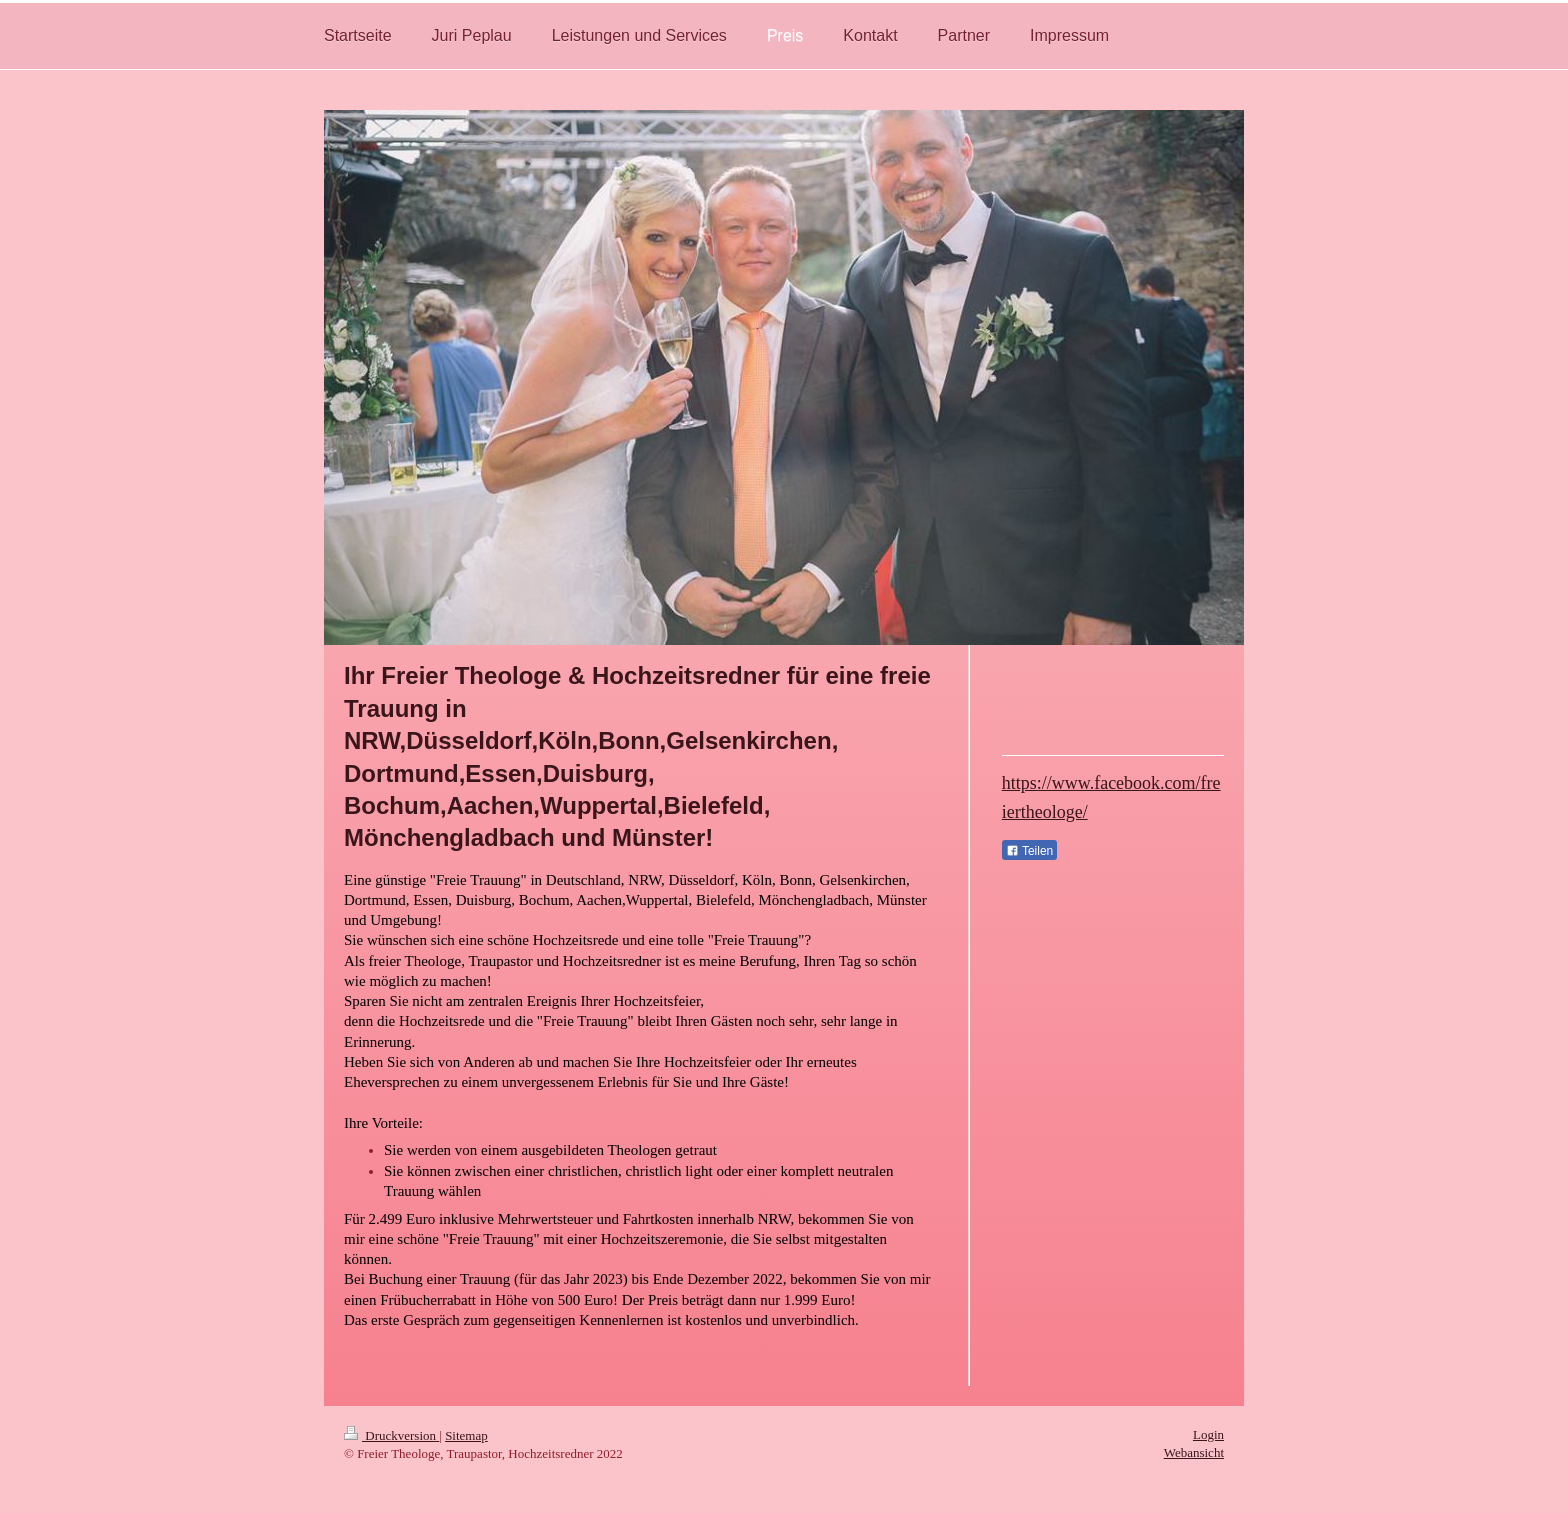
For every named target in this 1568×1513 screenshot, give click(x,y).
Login (1208, 1434)
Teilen (1029, 851)
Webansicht (1194, 1452)
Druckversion (391, 1435)
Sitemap (466, 1435)
